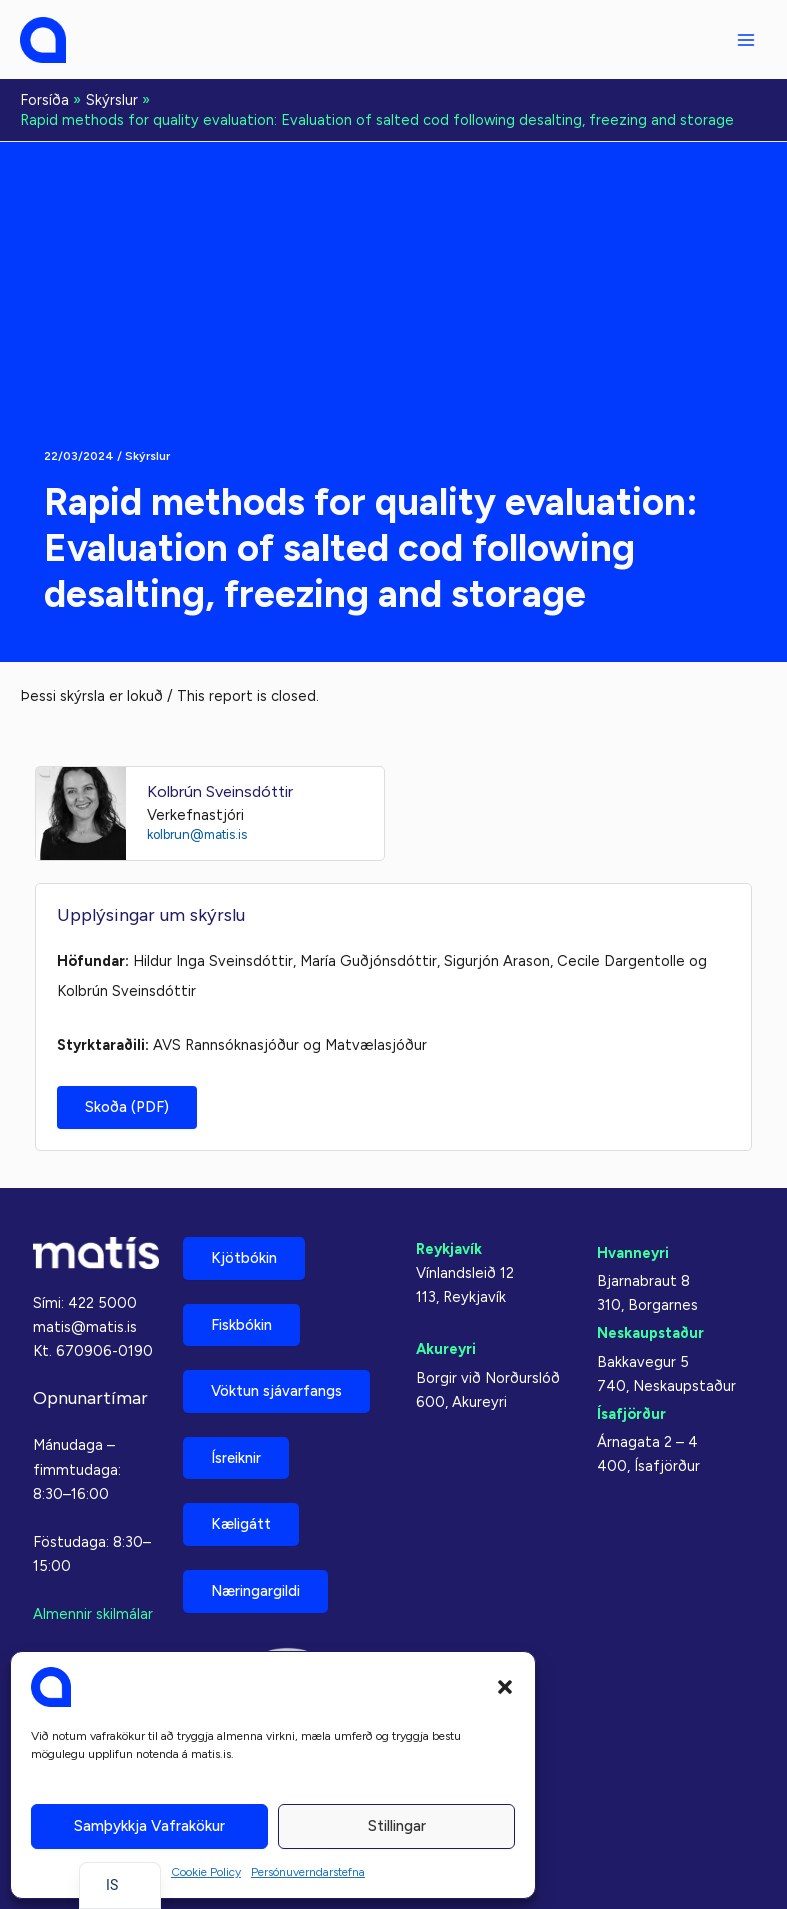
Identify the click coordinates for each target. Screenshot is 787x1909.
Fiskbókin (241, 1325)
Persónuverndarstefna (308, 1872)
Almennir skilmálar (93, 1614)
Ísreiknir (236, 1458)
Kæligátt (241, 1524)
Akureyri (446, 1349)
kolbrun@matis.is (197, 834)
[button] (505, 1687)
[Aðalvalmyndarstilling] (746, 40)
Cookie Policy (206, 1872)
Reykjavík (449, 1249)
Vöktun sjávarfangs (276, 1391)
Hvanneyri (633, 1253)
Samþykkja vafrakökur (149, 1826)
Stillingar (397, 1826)
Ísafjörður (631, 1414)
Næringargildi (255, 1591)
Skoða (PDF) (127, 1107)
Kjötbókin (244, 1258)
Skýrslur (147, 456)
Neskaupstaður (650, 1333)
